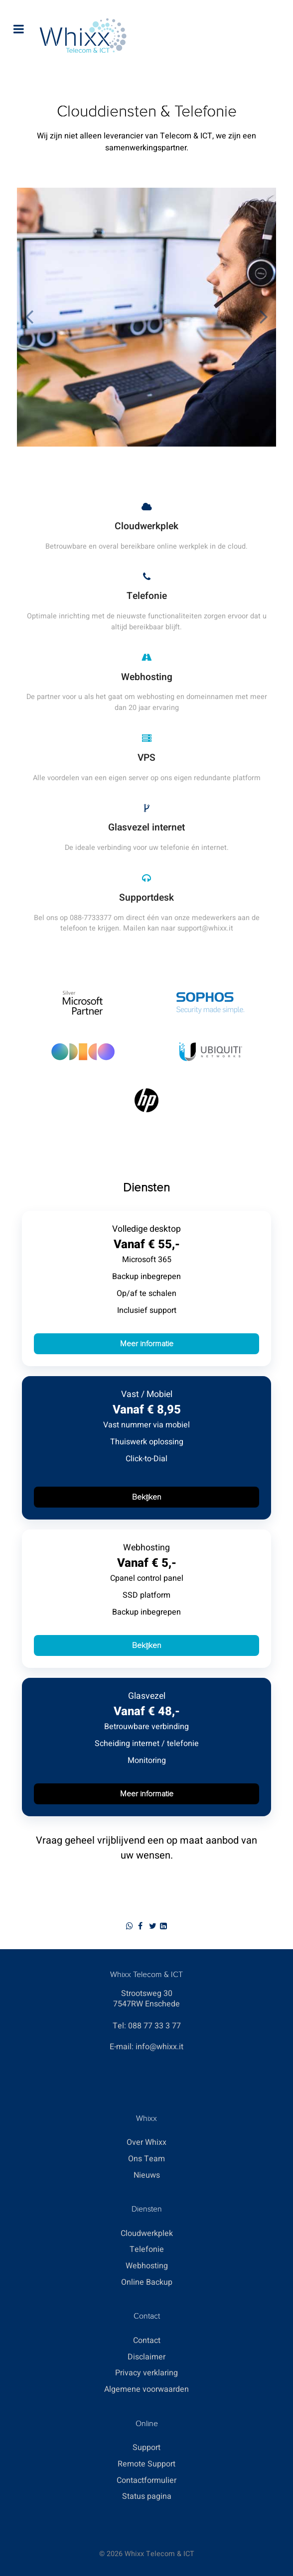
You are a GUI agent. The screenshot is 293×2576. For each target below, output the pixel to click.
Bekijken (146, 1497)
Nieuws (147, 2175)
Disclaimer (146, 2357)
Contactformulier (146, 2480)
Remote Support (146, 2464)
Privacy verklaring (146, 2373)
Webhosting (146, 1547)
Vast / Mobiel (146, 1394)
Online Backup (146, 2282)
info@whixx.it (159, 2047)
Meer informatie (146, 1344)
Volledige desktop (146, 1229)
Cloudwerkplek (147, 2233)
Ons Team (146, 2159)
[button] (264, 317)
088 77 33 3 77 (154, 2026)
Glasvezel (146, 1696)
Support (146, 2448)
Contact (146, 2340)
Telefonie (147, 2249)
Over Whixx (146, 2142)
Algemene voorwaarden (146, 2389)
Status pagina (146, 2496)
